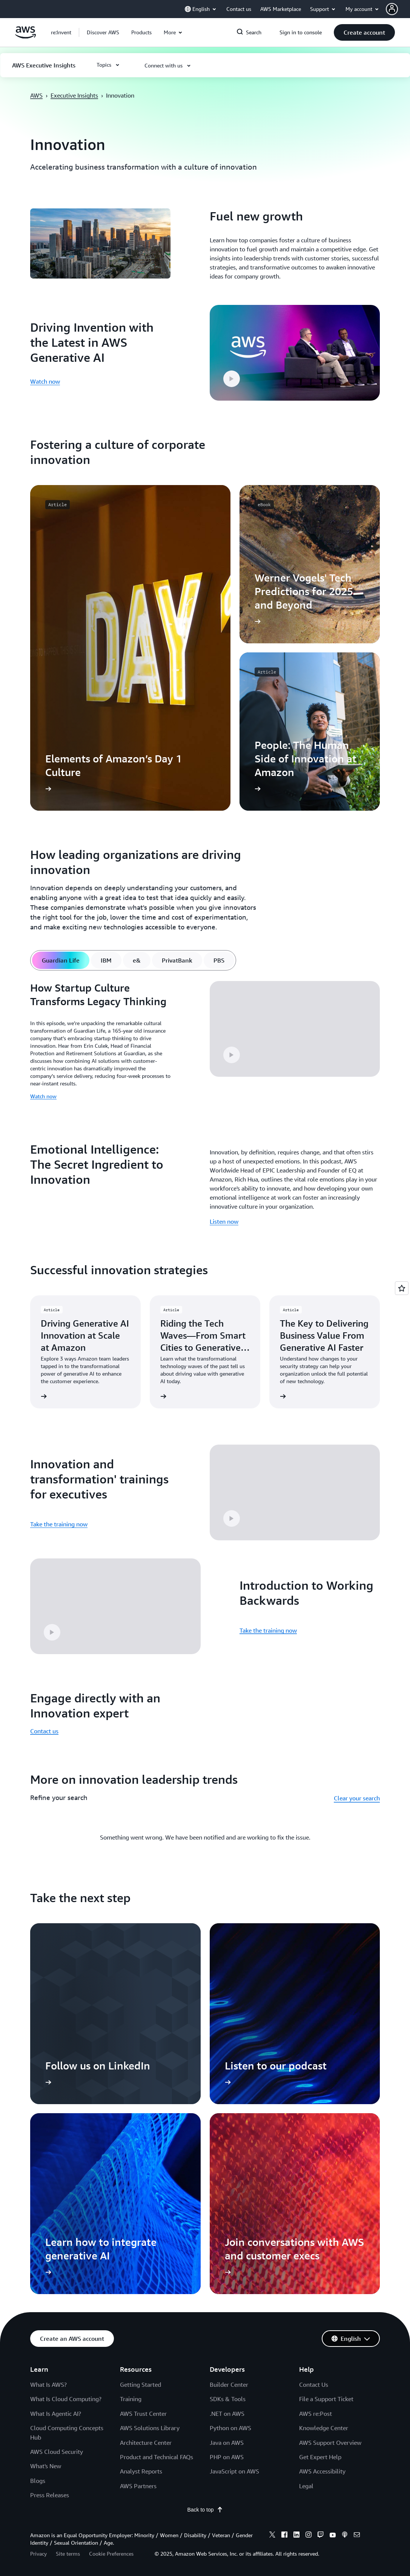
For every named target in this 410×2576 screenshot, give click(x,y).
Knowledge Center (323, 2428)
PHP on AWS (227, 2457)
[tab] (60, 960)
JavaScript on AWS (234, 2471)
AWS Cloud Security (56, 2451)
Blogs (37, 2480)
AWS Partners (138, 2486)
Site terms (68, 2553)
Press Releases (49, 2495)
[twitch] (321, 2536)
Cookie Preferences (111, 2553)
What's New (45, 2466)
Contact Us (313, 2384)
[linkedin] (296, 2536)
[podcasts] (345, 2536)
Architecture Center (146, 2442)
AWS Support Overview (330, 2442)
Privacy (38, 2553)
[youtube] (333, 2536)
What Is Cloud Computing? (65, 2399)
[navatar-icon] (392, 9)
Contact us (44, 1731)
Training (130, 2399)
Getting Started (140, 2384)
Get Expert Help (320, 2457)
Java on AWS (227, 2442)
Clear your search (357, 1798)
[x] (272, 2536)
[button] (398, 9)
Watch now (45, 381)
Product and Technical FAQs (156, 2457)
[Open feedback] (401, 1288)
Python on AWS (230, 2428)
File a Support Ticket (326, 2399)
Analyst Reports (141, 2471)
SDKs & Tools (228, 2399)
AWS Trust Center (143, 2413)
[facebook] (284, 2536)
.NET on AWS (227, 2413)
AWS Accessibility (322, 2471)
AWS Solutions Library (150, 2428)
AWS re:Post (315, 2413)
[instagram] (309, 2536)
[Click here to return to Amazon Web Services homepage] (25, 37)
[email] (357, 2536)
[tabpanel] (205, 1043)
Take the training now (59, 1524)
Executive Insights (74, 95)
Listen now (224, 1221)
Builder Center (229, 2384)
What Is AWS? (48, 2384)
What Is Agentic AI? (55, 2413)
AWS (36, 95)
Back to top (205, 2510)
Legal (306, 2486)
